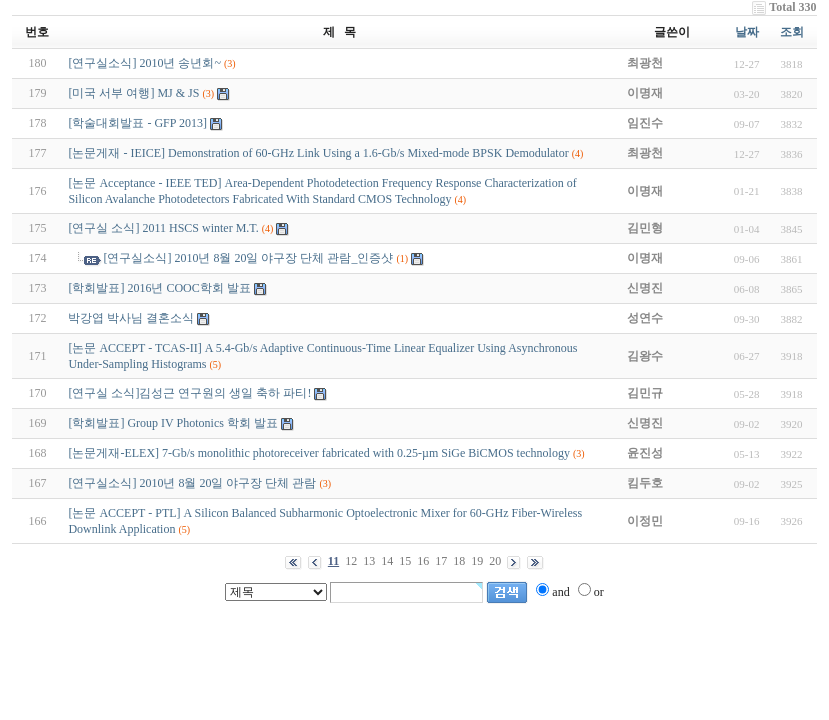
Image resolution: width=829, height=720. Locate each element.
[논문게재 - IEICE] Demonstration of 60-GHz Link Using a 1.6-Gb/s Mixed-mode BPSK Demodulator (318, 153)
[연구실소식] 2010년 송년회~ (144, 63)
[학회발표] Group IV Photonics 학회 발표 (172, 423)
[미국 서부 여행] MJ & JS (133, 93)
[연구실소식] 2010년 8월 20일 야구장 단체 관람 (192, 483)
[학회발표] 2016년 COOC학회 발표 (159, 288)
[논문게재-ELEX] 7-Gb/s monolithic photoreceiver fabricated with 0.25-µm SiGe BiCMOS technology (319, 453)
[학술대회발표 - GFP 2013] (137, 123)
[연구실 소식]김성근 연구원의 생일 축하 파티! (189, 393)
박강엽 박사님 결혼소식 (131, 318)
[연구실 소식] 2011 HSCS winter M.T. (163, 228)
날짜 (747, 32)
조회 (792, 32)
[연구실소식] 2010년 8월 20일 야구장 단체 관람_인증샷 (248, 258)
